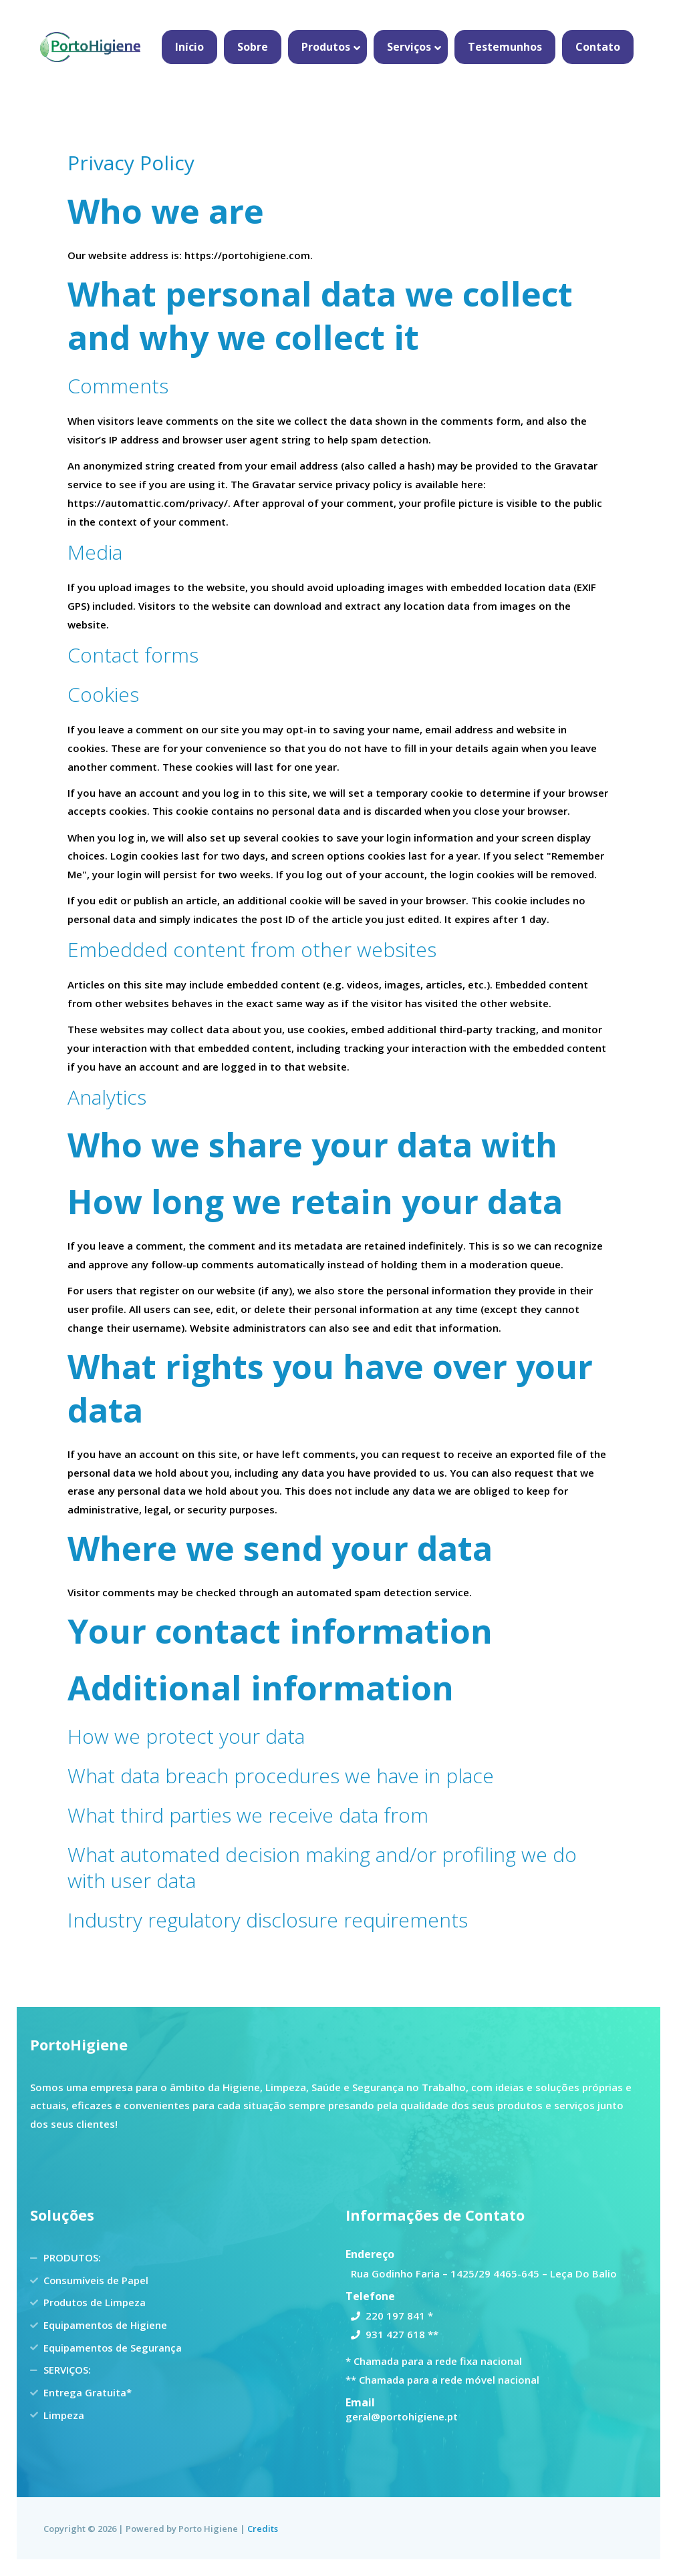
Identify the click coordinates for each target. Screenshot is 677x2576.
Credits (262, 2529)
